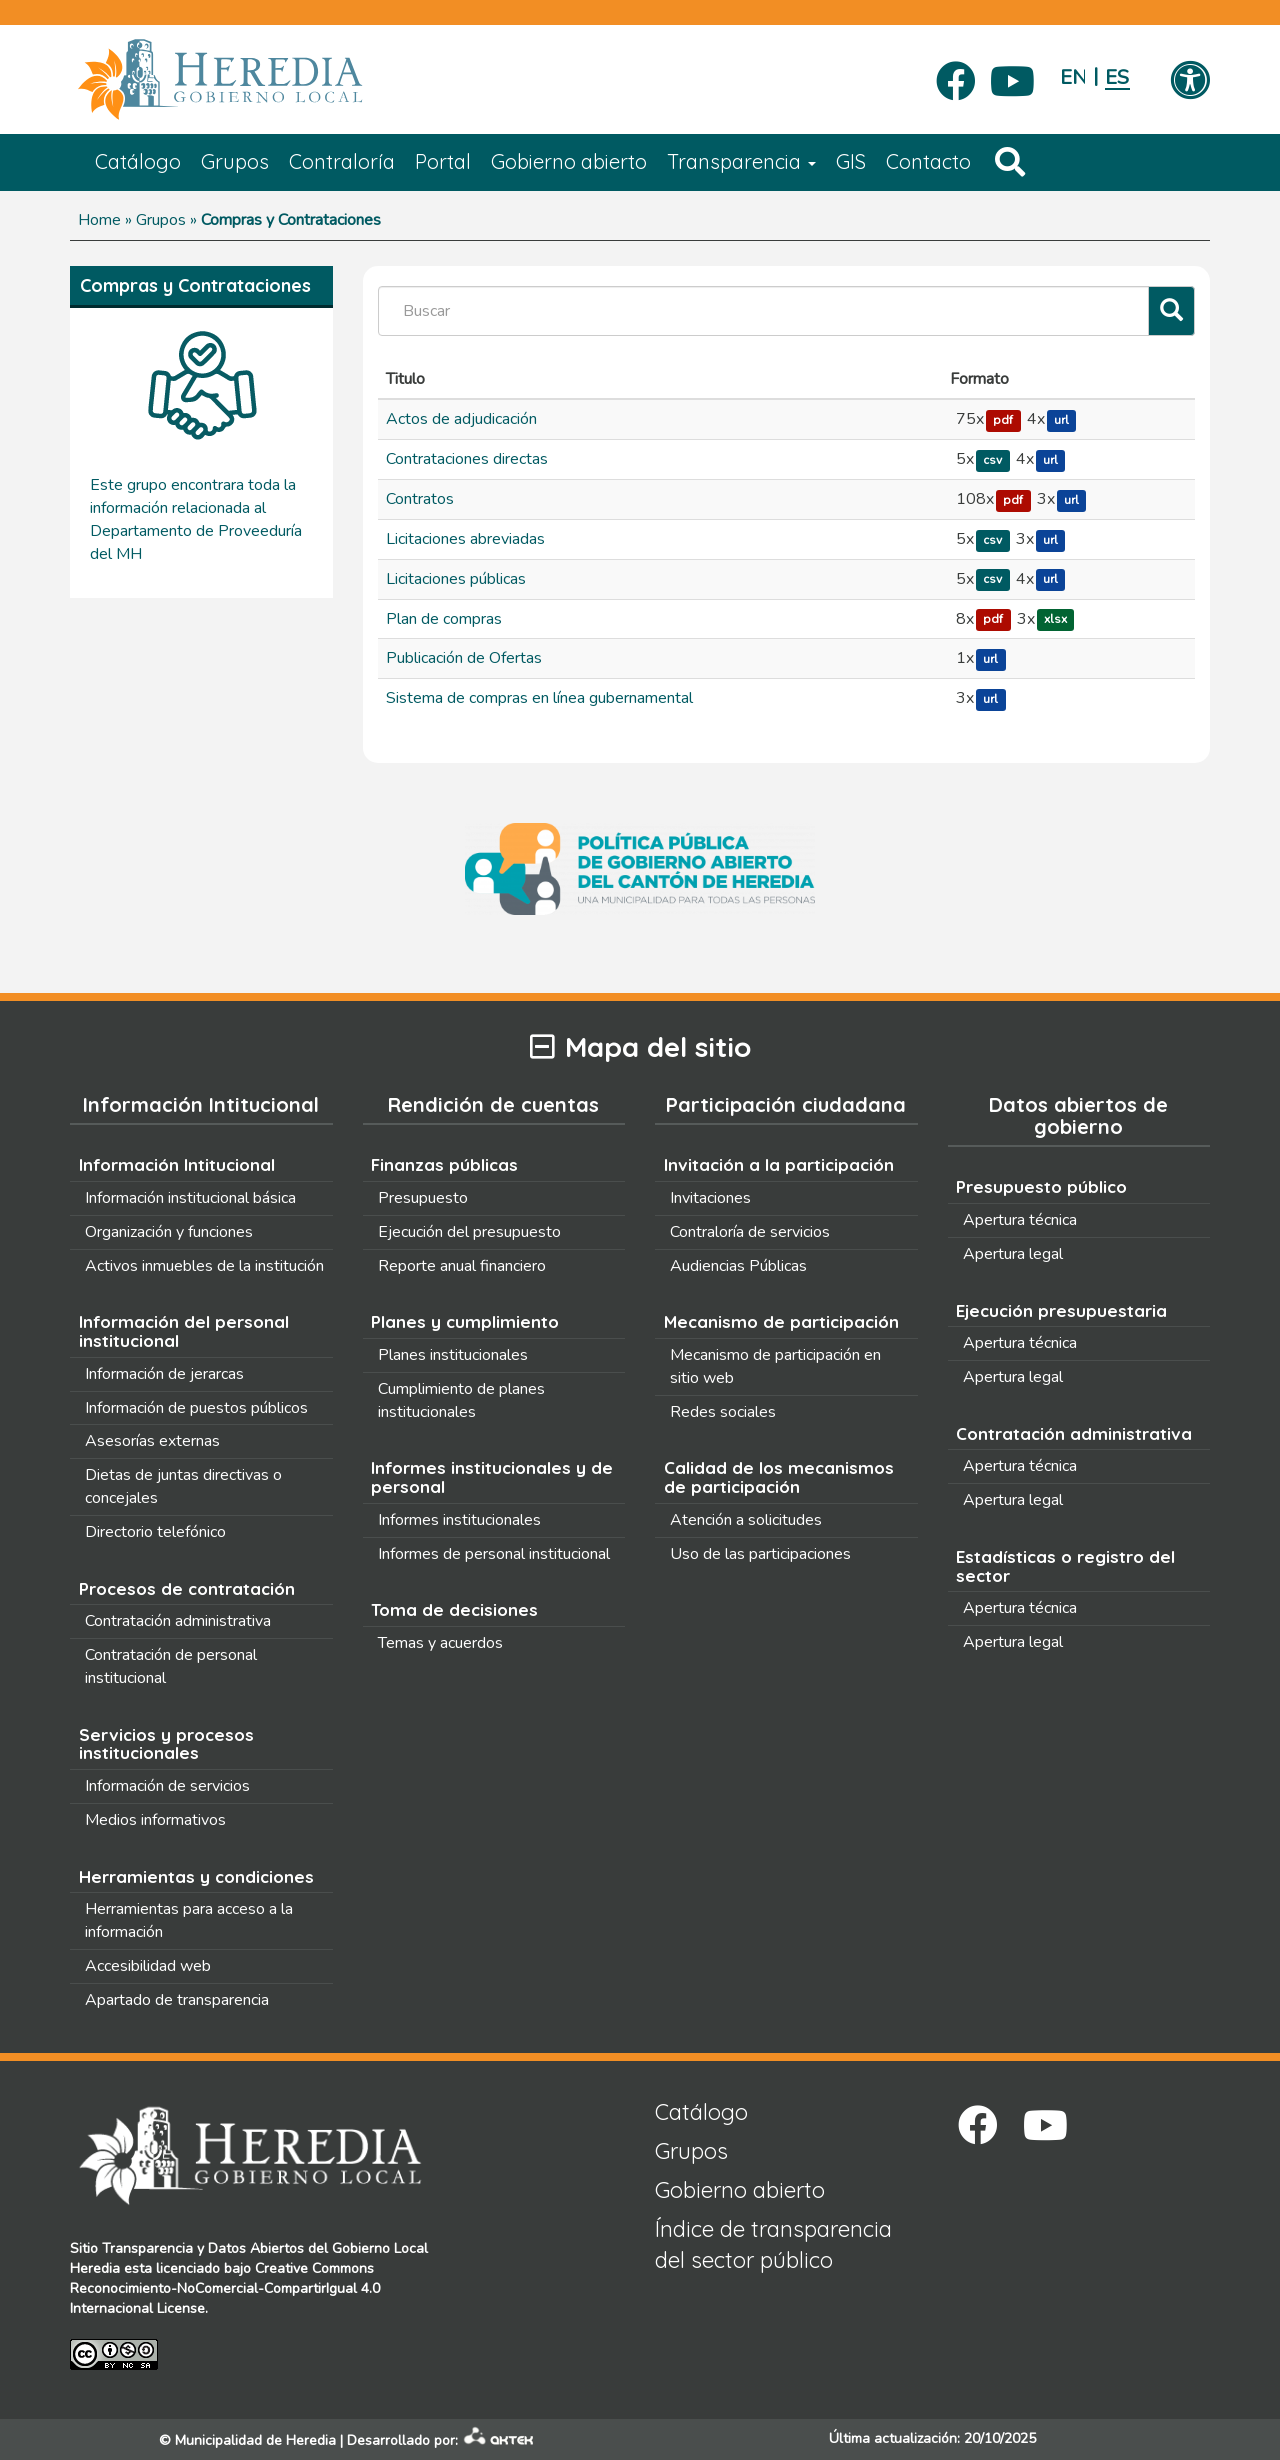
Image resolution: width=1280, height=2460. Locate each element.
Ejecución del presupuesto (469, 1232)
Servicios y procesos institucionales (166, 1744)
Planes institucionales (453, 1355)
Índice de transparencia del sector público (773, 2244)
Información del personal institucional (184, 1331)
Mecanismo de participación (781, 1321)
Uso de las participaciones (760, 1554)
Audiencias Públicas (738, 1266)
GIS (851, 161)
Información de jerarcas (164, 1374)
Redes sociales (723, 1412)
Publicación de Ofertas (464, 658)
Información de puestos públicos (196, 1408)
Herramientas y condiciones (196, 1876)
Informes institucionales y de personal (492, 1477)
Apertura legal (1013, 1254)
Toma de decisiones (454, 1609)
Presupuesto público (1041, 1186)
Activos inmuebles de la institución (204, 1266)
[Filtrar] (1171, 311)
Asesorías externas (152, 1441)
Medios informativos (155, 1820)
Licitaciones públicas (456, 579)
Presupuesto (423, 1198)
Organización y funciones (169, 1232)
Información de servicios (167, 1786)
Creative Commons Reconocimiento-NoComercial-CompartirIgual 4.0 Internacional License (225, 2288)
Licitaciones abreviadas (465, 539)
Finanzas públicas (444, 1164)
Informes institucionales (459, 1520)
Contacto (928, 161)
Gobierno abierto (569, 161)
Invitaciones (710, 1198)
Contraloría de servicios (750, 1232)
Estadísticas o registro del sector (1065, 1566)
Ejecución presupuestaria (1061, 1310)
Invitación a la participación (779, 1164)
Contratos (420, 499)
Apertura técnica (1020, 1220)
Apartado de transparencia (177, 2000)
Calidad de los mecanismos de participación (779, 1477)
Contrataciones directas (467, 459)
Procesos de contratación (187, 1588)
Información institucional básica (190, 1198)
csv (992, 460)
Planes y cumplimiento (465, 1321)
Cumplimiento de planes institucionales (461, 1400)
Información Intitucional (177, 1164)
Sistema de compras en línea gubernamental (539, 698)
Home (99, 220)
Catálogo (138, 161)
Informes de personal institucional (494, 1554)
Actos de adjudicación (461, 419)
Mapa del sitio (640, 1047)
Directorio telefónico (155, 1532)
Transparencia (741, 161)
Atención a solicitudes (746, 1520)
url (1061, 420)
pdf (1003, 420)
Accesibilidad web (148, 1966)
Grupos (235, 161)
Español (1117, 77)
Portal (443, 161)
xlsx (1055, 620)
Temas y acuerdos (440, 1643)
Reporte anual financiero (462, 1266)
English (1072, 77)
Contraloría (342, 161)
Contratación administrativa (178, 1621)
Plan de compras (444, 619)
